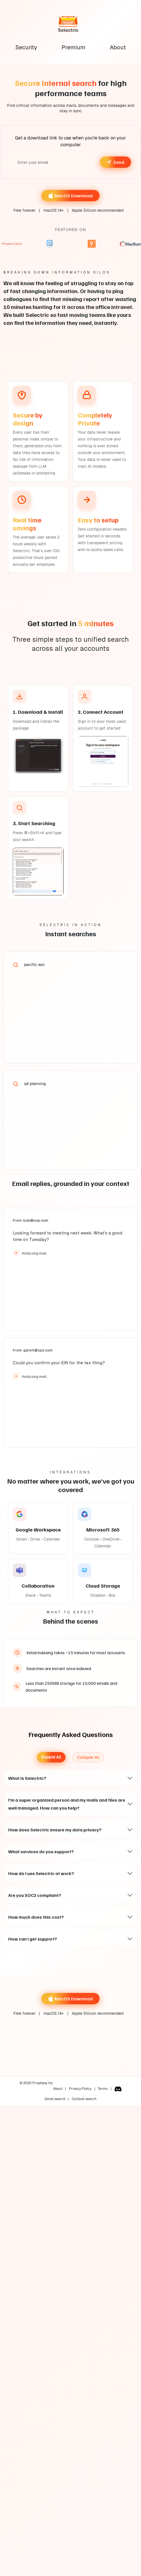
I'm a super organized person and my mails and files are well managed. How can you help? (66, 1804)
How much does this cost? (36, 1917)
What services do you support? (41, 1851)
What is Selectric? (27, 1778)
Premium (73, 47)
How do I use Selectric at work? (41, 1873)
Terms (103, 2089)
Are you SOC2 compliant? (34, 1895)
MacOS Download (70, 195)
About (118, 47)
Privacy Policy (80, 2089)
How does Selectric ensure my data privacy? (55, 1830)
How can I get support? (32, 1939)
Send (115, 162)
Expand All (51, 1757)
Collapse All (88, 1757)
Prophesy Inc (42, 2083)
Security (26, 47)
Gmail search (55, 2099)
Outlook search (84, 2099)
